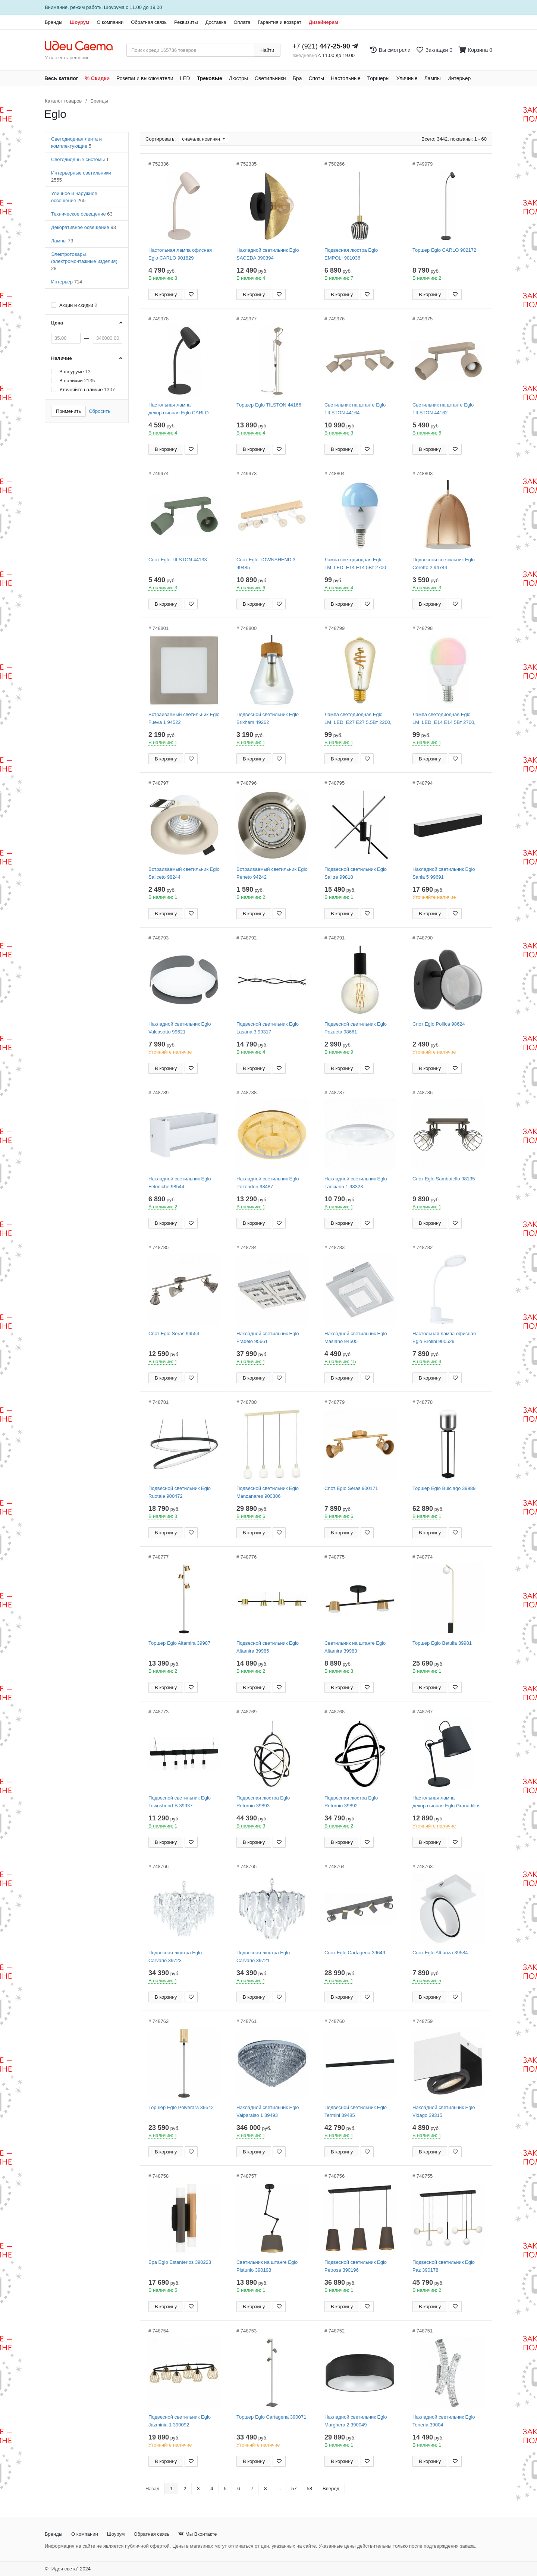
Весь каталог (61, 78)
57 (293, 2488)
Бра (297, 78)
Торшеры (378, 78)
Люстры (238, 78)
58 (309, 2488)
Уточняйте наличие (87, 389)
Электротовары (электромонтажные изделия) (84, 261)
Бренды (53, 22)
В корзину (166, 294)
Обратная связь (149, 22)
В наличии (77, 380)
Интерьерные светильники (81, 176)
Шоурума (114, 7)
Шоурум (79, 22)
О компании (110, 22)
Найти (267, 50)
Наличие (61, 358)
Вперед (331, 2488)
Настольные (346, 78)
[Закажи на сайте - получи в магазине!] (17, 1301)
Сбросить (99, 411)
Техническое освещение (82, 214)
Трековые (209, 78)
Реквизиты (186, 22)
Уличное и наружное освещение (74, 197)
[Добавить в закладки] (191, 294)
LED (185, 78)
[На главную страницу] (82, 46)
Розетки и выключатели (144, 78)
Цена (57, 323)
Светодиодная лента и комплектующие (76, 142)
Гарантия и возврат (279, 22)
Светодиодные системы (80, 159)
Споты (316, 78)
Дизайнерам (323, 22)
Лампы (432, 78)
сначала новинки (201, 139)
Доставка (215, 22)
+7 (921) (321, 46)
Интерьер (459, 78)
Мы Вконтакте (197, 2534)
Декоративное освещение (83, 227)
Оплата (241, 22)
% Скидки (97, 78)
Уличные (407, 78)
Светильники (270, 78)
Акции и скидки (78, 305)
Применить (68, 411)
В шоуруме (75, 371)
